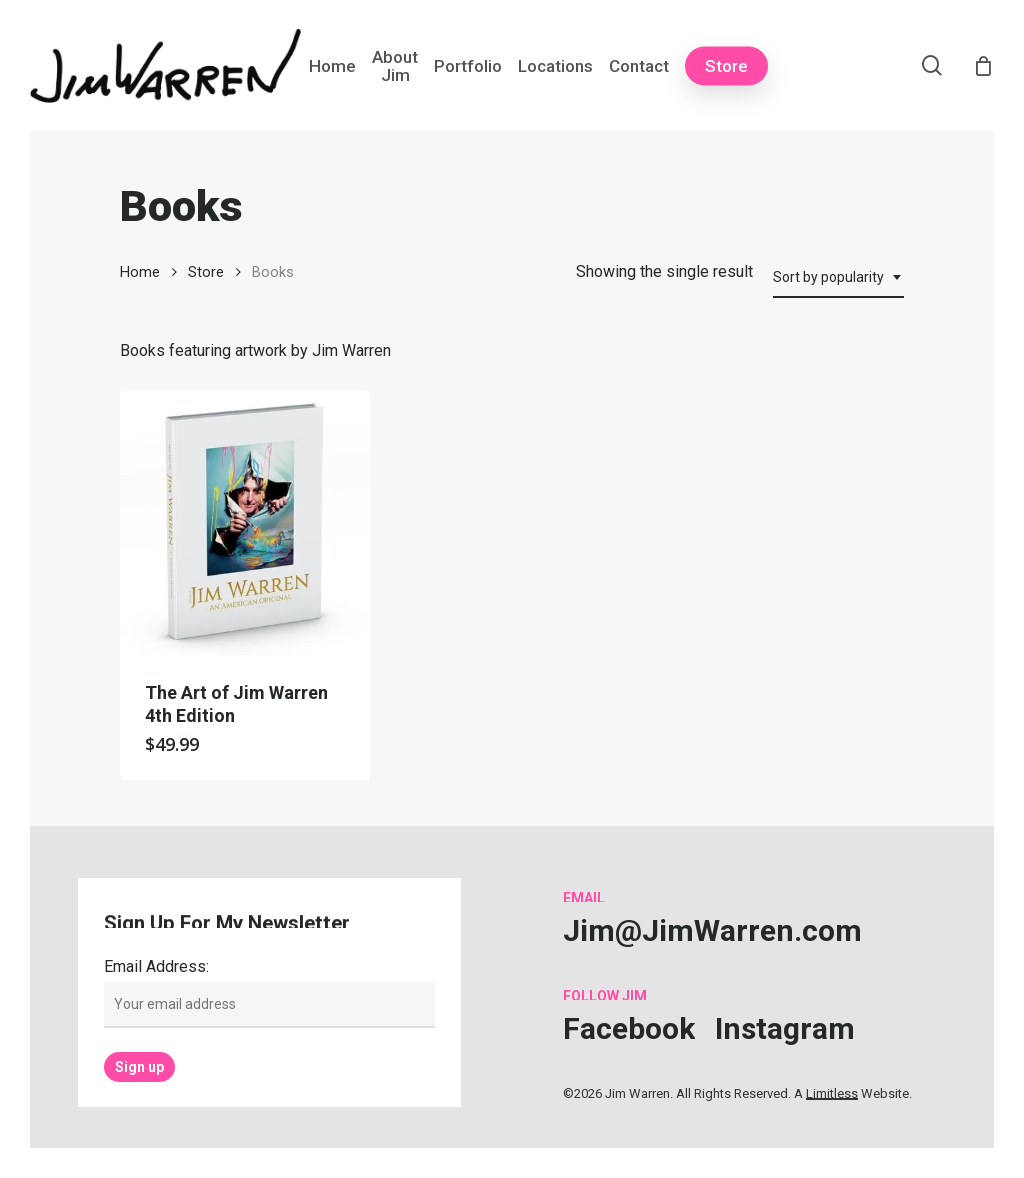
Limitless (832, 1093)
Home (140, 272)
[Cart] (983, 66)
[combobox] (838, 277)
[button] (712, 930)
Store (206, 272)
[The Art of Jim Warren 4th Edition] (245, 523)
